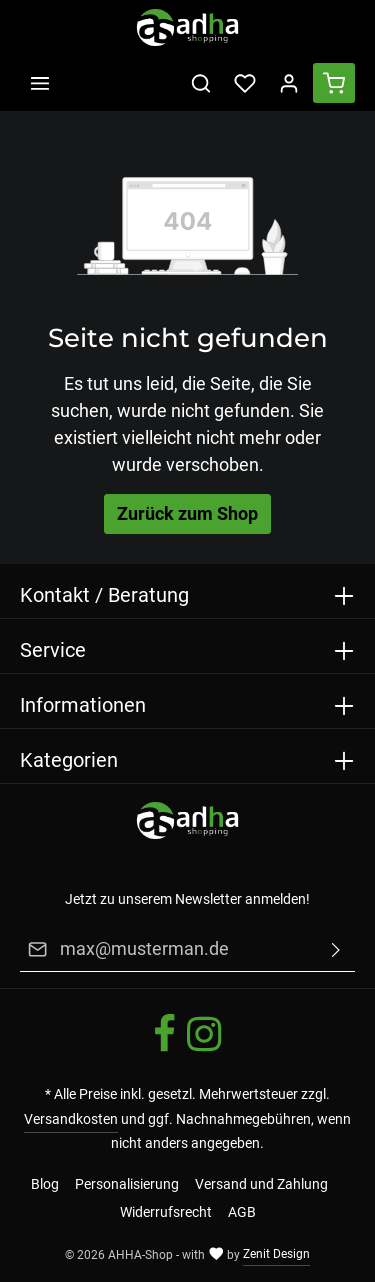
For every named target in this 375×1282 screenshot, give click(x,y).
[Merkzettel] (245, 83)
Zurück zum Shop (187, 513)
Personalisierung (127, 1184)
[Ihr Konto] (289, 83)
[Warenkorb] (334, 83)
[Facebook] (166, 1049)
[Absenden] (336, 950)
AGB (242, 1212)
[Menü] (40, 83)
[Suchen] (201, 83)
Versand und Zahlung (261, 1184)
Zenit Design (276, 1254)
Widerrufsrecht (166, 1212)
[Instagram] (204, 1049)
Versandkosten (71, 1119)
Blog (45, 1184)
